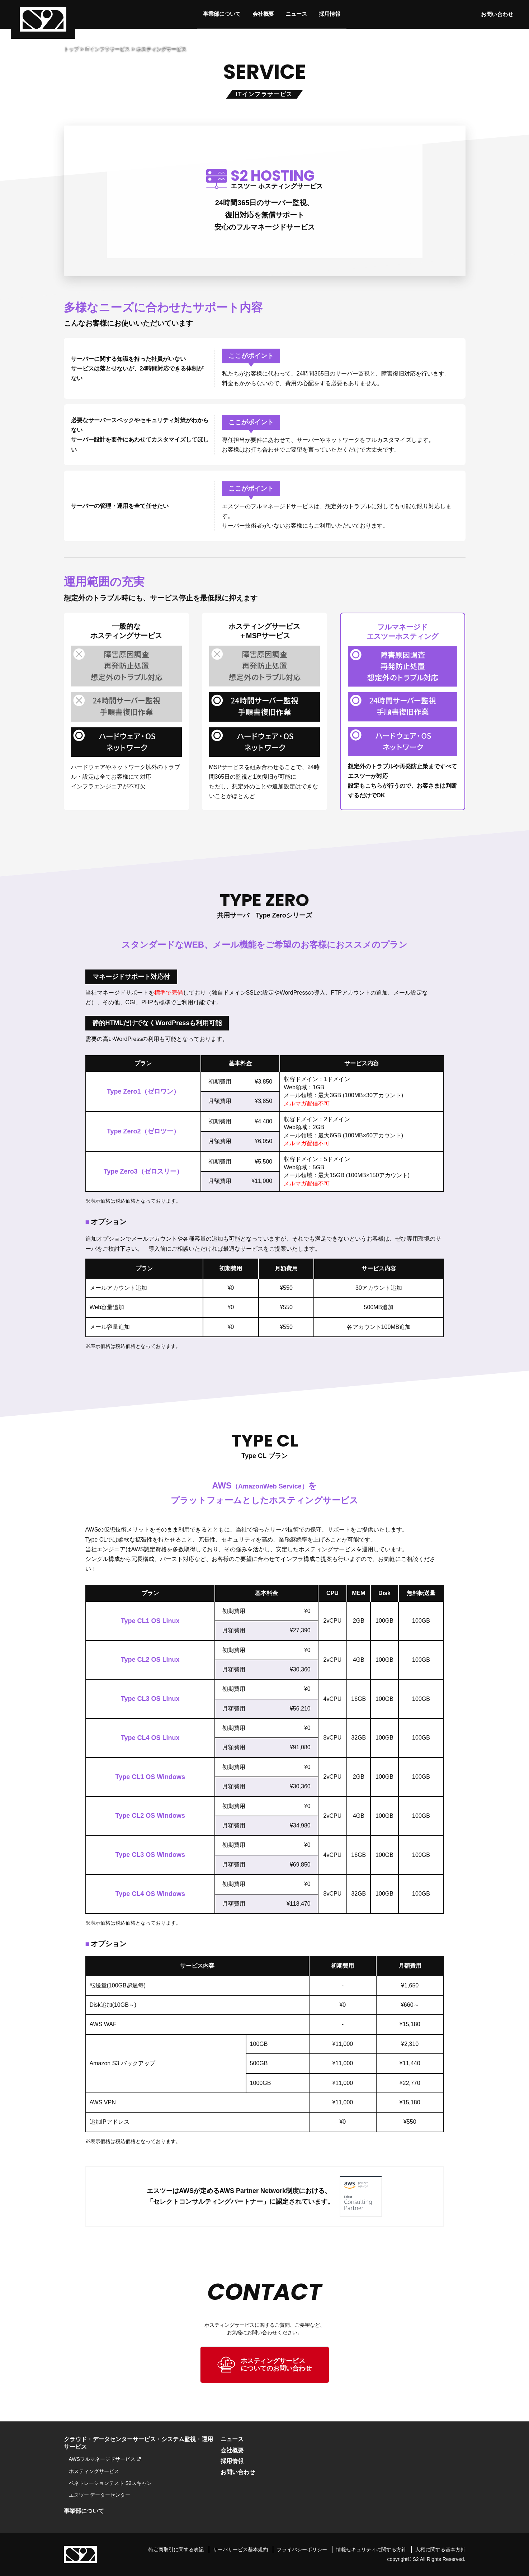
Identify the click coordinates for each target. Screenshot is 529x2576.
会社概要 (262, 13)
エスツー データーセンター (100, 2495)
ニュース (297, 13)
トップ (71, 49)
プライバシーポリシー (302, 2548)
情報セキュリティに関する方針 (371, 2548)
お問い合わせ (501, 14)
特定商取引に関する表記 (176, 2548)
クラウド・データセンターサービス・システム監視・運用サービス (138, 2443)
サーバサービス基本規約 (240, 2548)
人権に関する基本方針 (440, 2548)
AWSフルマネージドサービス (102, 2459)
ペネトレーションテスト (110, 2483)
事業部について (220, 13)
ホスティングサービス (94, 2471)
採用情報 (331, 13)
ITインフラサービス (107, 49)
